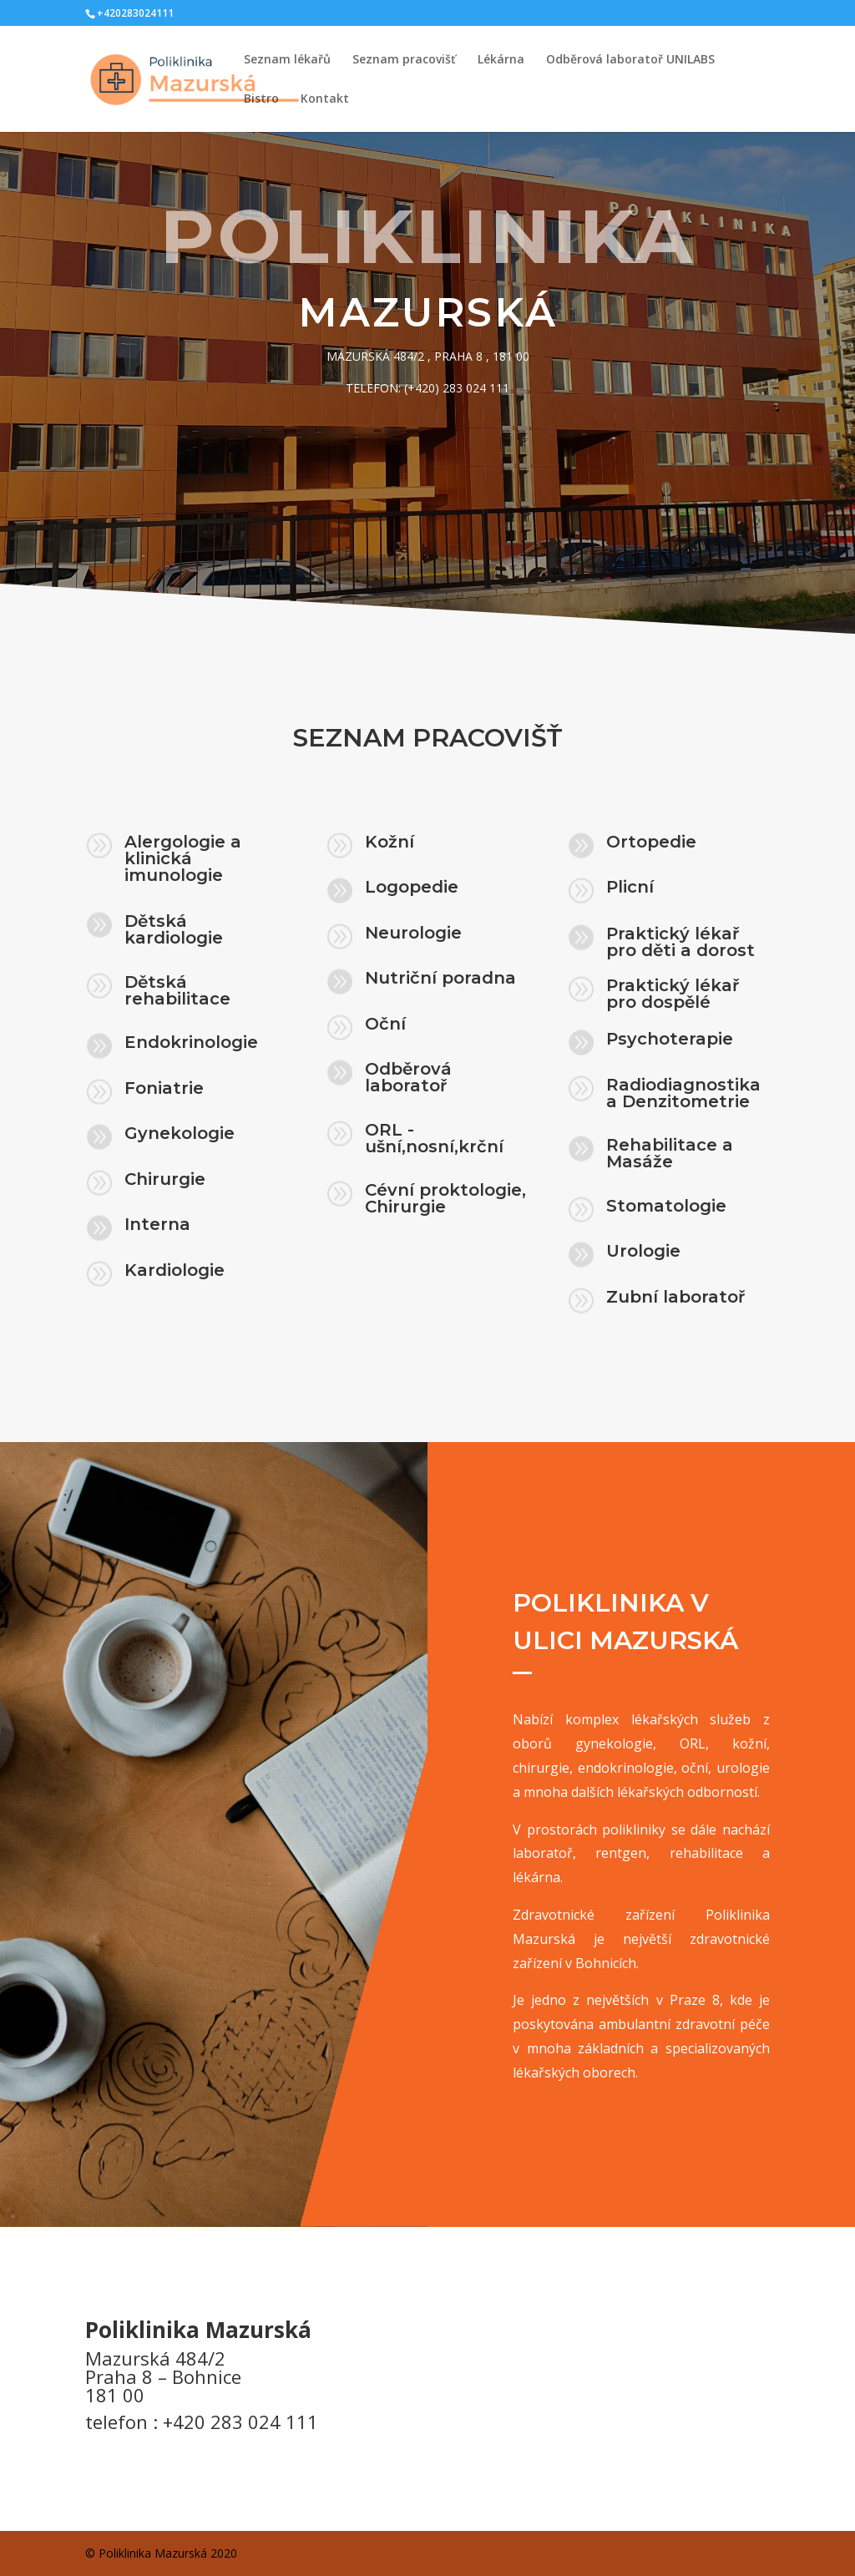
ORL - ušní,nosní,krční (435, 1139)
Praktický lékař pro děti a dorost (680, 943)
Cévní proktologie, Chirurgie (446, 1199)
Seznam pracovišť (404, 60)
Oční (386, 1025)
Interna (158, 1225)
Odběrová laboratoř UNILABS (630, 60)
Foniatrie (165, 1089)
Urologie (643, 1252)
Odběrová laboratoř (409, 1078)
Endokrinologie (192, 1043)
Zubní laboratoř (675, 1298)
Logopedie (412, 888)
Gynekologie (180, 1134)
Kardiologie (175, 1271)
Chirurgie (165, 1180)
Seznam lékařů (287, 60)
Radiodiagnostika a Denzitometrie (683, 1094)
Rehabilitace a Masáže (669, 1154)
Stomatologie (666, 1207)
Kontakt (325, 99)
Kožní (390, 843)
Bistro (261, 99)
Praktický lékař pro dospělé (672, 995)
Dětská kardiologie (173, 930)
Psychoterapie (669, 1040)
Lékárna (501, 60)
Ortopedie (651, 843)
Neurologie (414, 934)
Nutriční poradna (441, 979)
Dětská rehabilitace (177, 991)
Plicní (630, 888)
